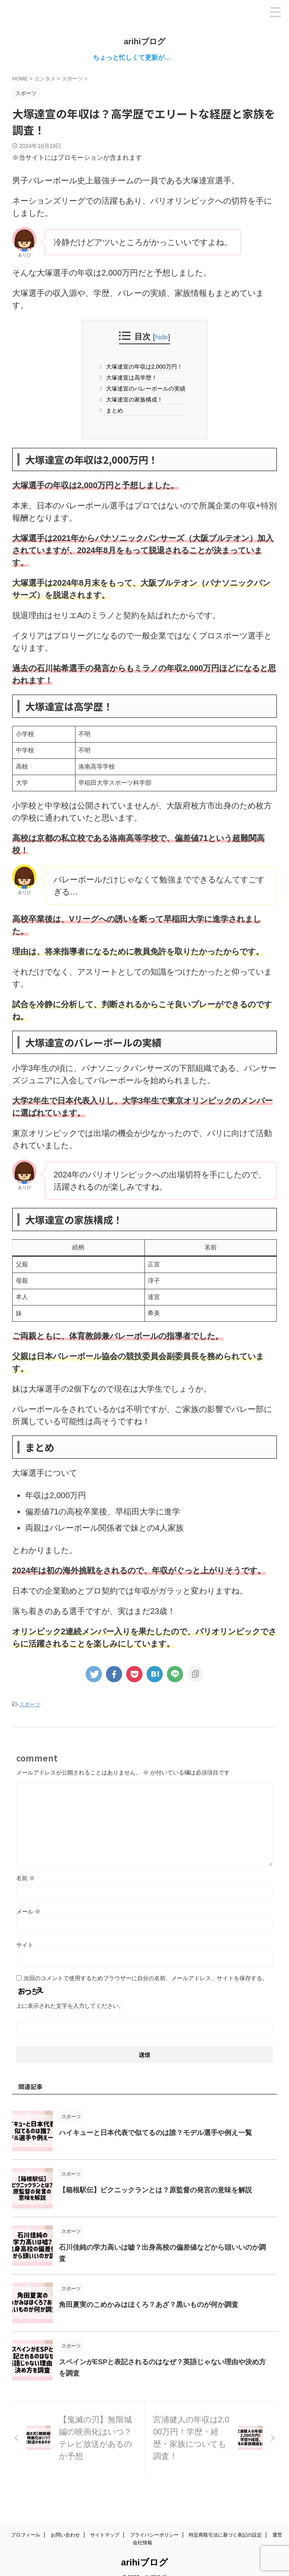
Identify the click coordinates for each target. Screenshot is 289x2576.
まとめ (113, 410)
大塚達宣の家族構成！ (133, 399)
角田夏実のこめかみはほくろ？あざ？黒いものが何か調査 (154, 2304)
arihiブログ (144, 41)
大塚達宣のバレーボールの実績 (144, 388)
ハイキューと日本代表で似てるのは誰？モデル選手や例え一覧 (161, 2132)
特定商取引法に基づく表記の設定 (225, 2522)
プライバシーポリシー (154, 2522)
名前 (25, 1877)
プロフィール (25, 2522)
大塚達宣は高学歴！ (130, 377)
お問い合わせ (65, 2522)
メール (28, 1911)
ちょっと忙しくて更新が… (149, 57)
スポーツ (29, 1704)
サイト (24, 1944)
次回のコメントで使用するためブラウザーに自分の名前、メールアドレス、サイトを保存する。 (146, 1977)
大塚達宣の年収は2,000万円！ (143, 366)
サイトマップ (104, 2522)
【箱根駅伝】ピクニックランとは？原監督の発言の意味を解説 (161, 2189)
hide (161, 336)
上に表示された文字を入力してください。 (70, 2005)
